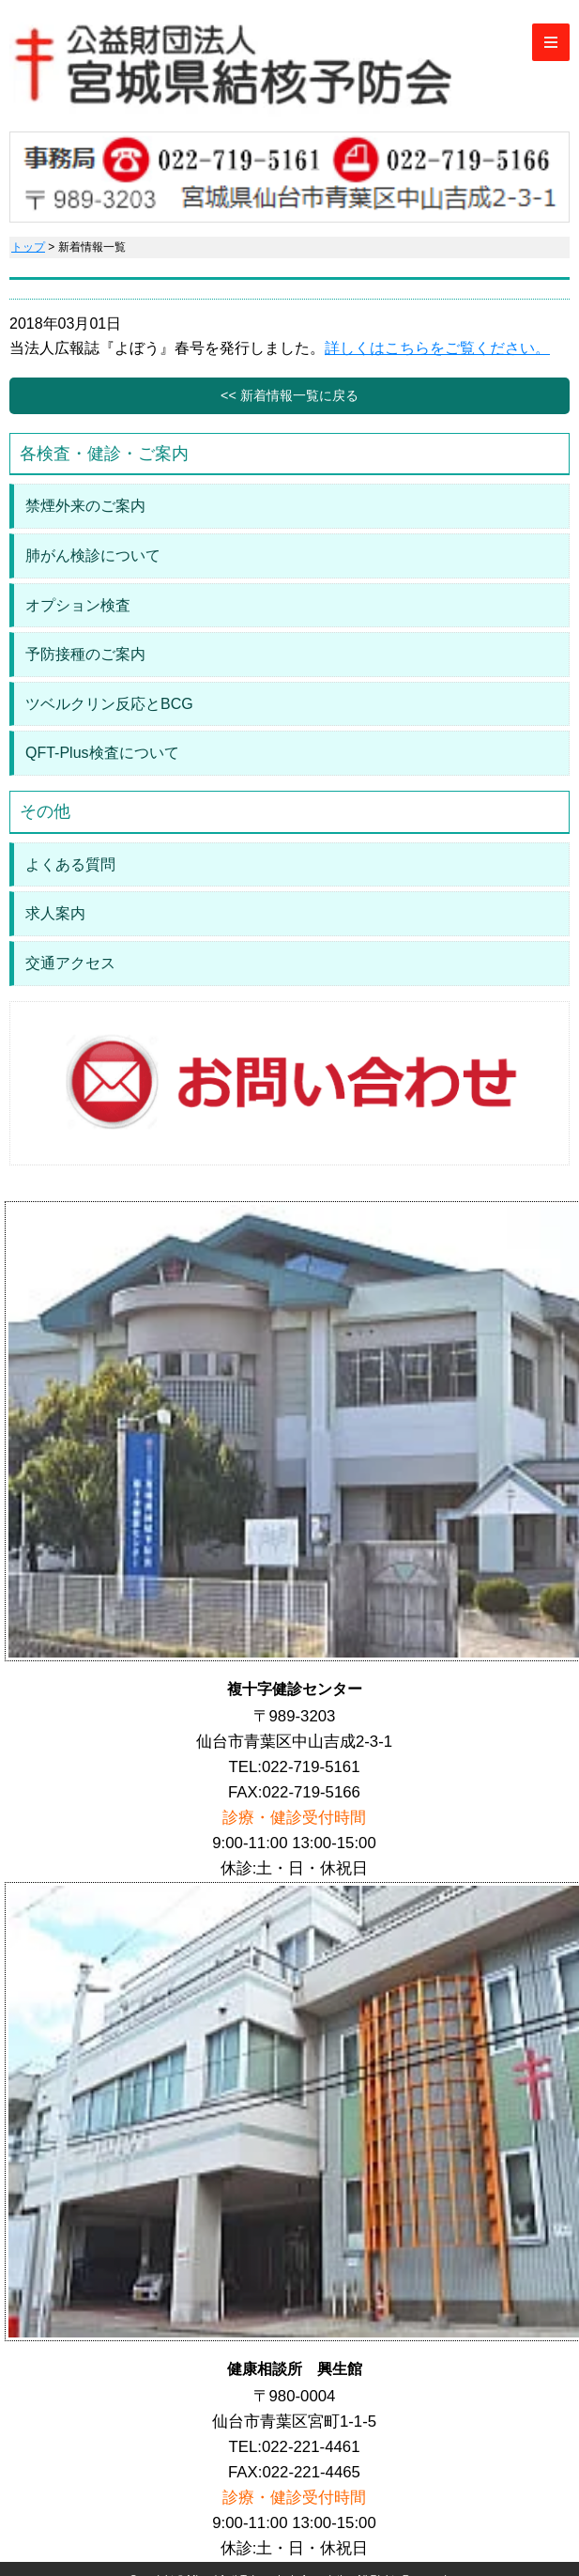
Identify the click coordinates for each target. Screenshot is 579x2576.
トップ (28, 247)
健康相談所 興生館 (294, 2369)
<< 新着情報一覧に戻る (289, 395)
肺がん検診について (92, 555)
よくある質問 (70, 864)
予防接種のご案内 (85, 654)
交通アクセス (70, 963)
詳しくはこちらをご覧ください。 (437, 348)
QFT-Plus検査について (102, 753)
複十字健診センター (294, 1689)
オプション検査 (77, 605)
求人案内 (55, 913)
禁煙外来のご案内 (85, 506)
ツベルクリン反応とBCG (109, 704)
